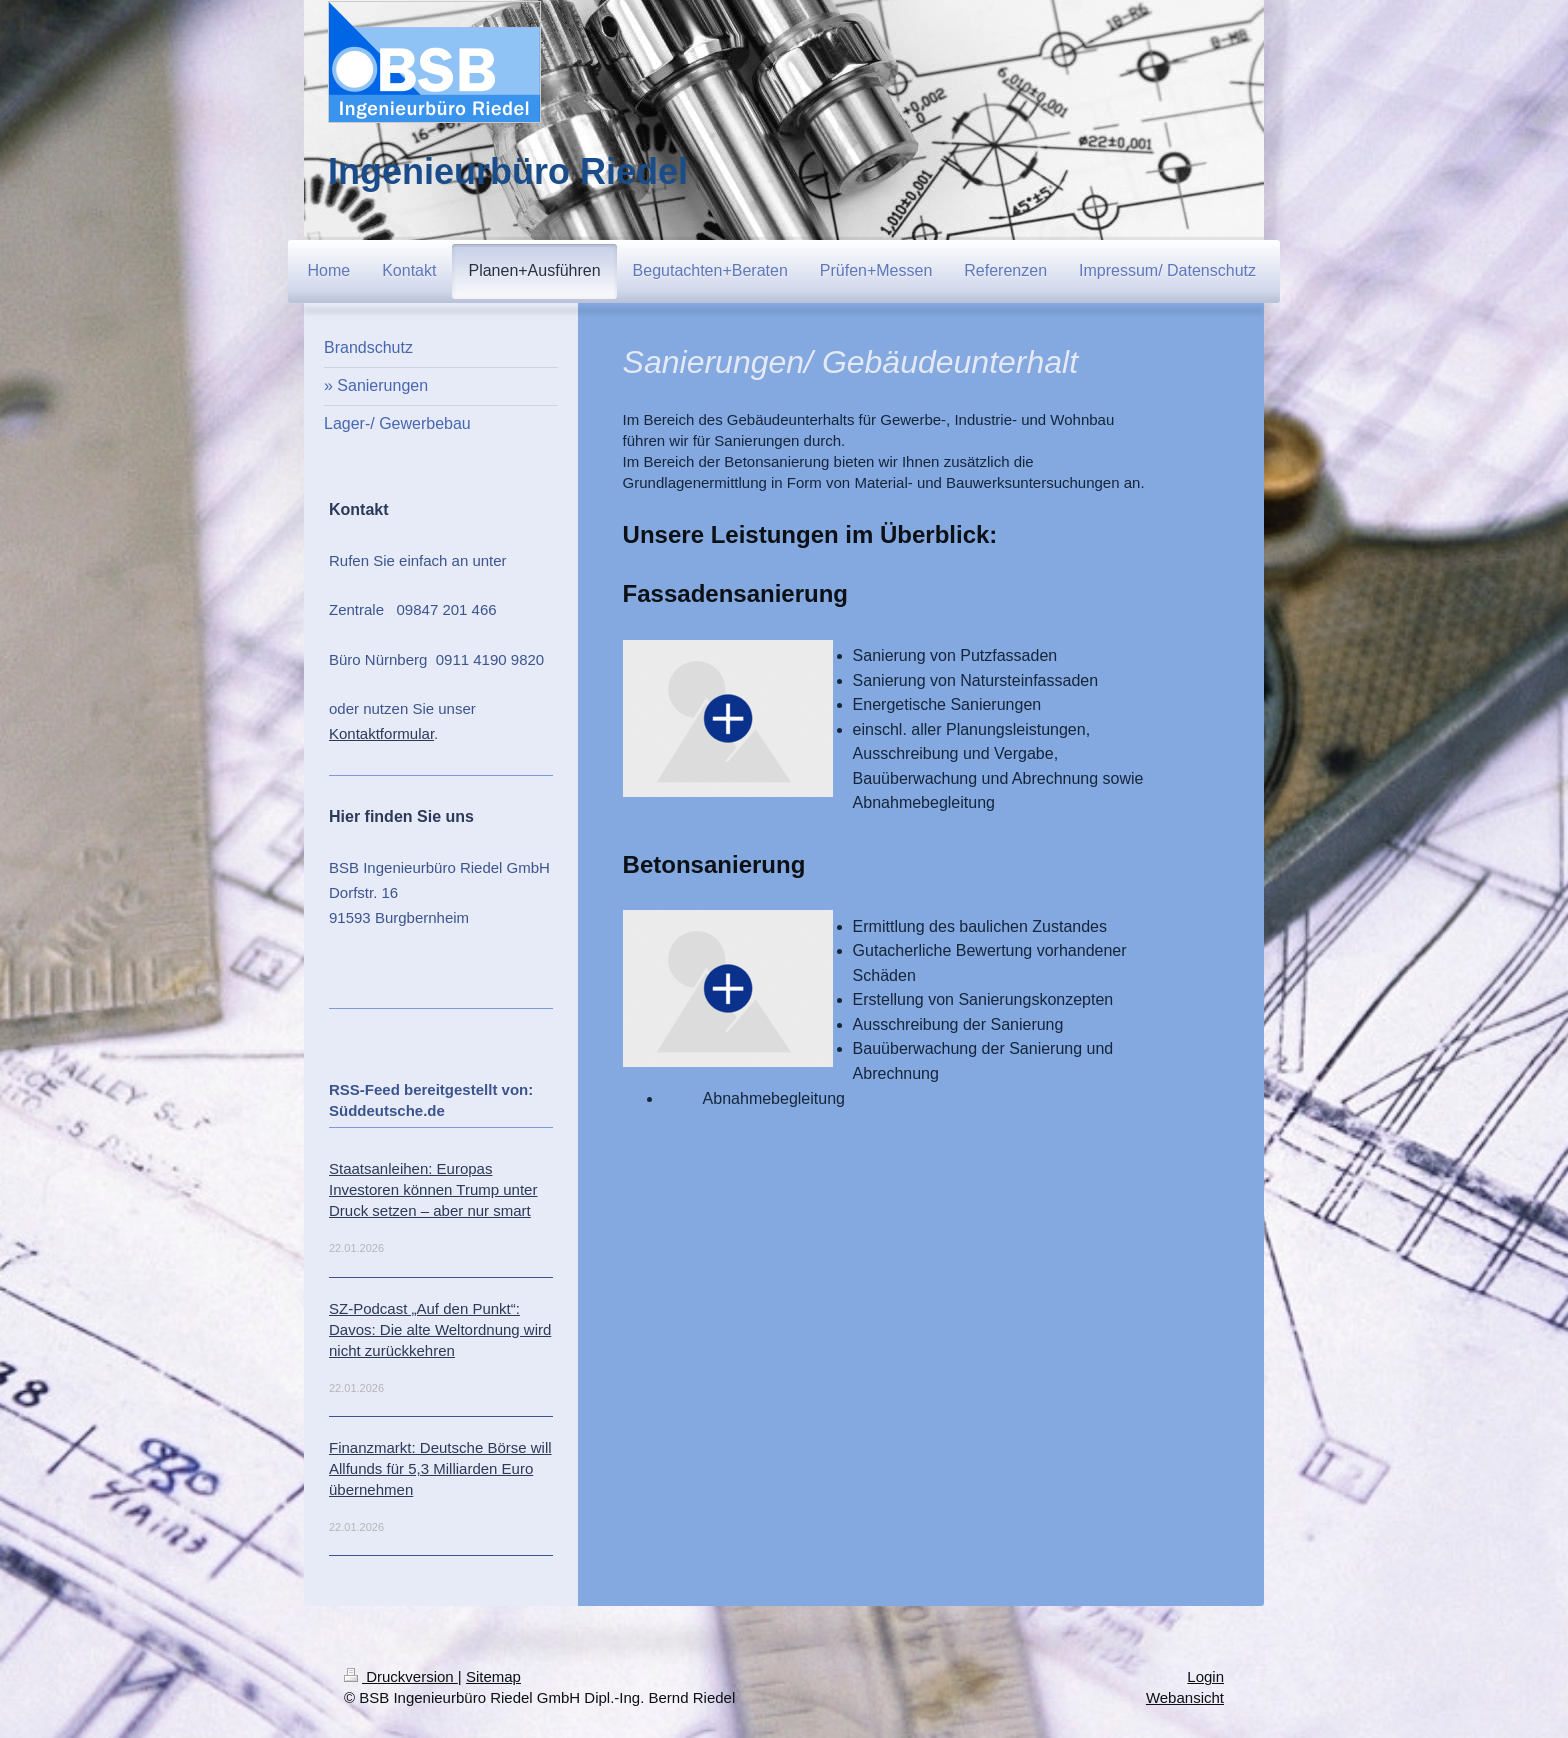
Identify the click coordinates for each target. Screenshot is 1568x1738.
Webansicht (1185, 1697)
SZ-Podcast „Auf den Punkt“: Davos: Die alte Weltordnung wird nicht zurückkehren (440, 1329)
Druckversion (401, 1676)
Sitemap (493, 1676)
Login (1205, 1676)
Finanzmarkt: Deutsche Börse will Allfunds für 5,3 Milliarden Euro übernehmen (440, 1468)
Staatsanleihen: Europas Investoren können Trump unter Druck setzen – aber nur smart (433, 1189)
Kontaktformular (381, 733)
